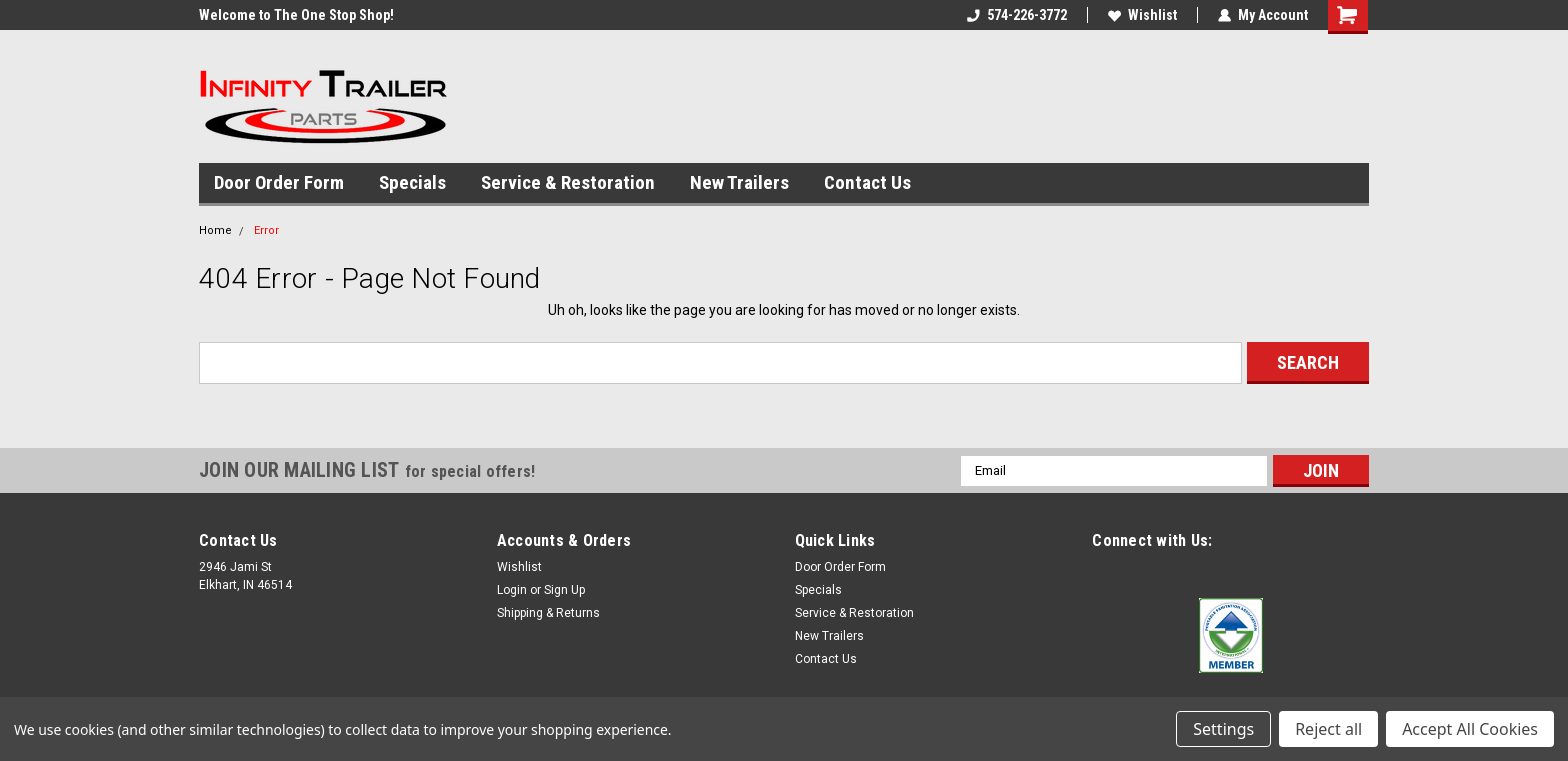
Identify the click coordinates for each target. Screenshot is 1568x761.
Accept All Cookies (1470, 729)
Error (266, 230)
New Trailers (739, 182)
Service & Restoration (568, 182)
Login (512, 590)
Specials (412, 182)
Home (215, 230)
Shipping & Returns (548, 613)
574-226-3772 (1017, 15)
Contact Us (867, 182)
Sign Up (564, 590)
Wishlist (1142, 15)
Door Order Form (279, 182)
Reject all (1328, 729)
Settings (1223, 729)
